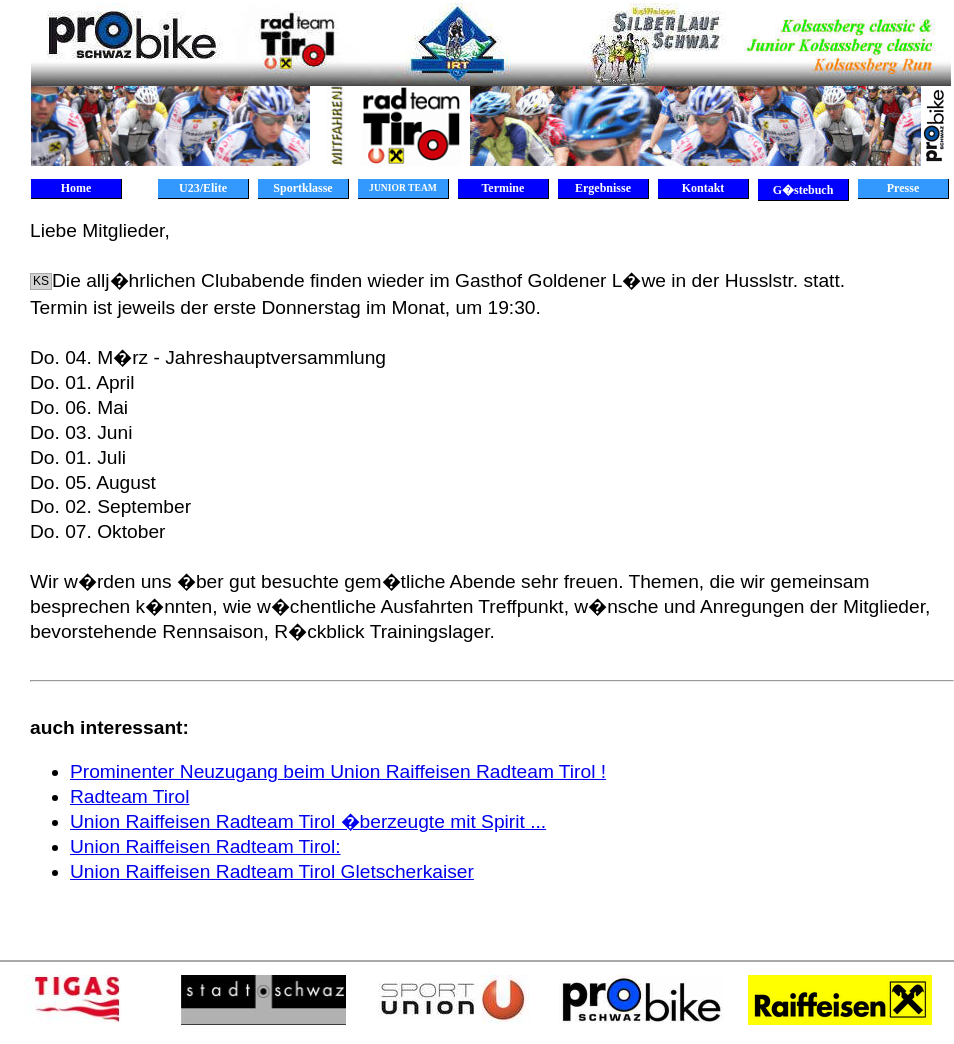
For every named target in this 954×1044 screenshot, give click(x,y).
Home (76, 188)
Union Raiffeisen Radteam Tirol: (205, 846)
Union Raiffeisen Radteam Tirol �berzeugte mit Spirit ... (308, 821)
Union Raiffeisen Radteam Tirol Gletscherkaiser (272, 871)
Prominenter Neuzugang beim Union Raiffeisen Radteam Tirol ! (338, 771)
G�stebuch (803, 190)
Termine (503, 188)
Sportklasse (302, 188)
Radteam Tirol (129, 796)
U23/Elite (203, 188)
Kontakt (703, 188)
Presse (903, 188)
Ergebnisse (603, 188)
